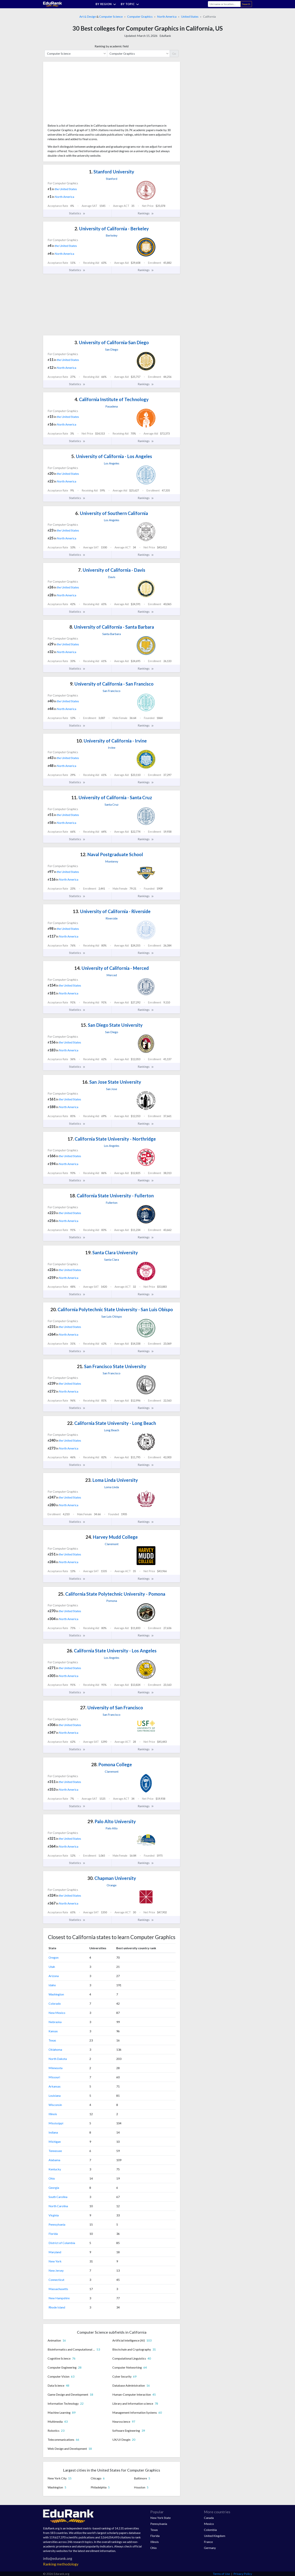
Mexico (209, 2523)
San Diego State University (112, 1025)
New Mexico (57, 2012)
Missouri (54, 2077)
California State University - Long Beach (111, 1423)
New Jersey (56, 2270)
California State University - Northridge (112, 1139)
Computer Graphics (140, 16)
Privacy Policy (242, 2573)
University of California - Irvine (111, 740)
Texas (52, 2040)
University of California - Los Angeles (111, 456)
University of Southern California (111, 513)
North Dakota (58, 2058)
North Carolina (58, 2206)
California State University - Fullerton (112, 1195)
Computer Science (111, 16)
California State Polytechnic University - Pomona (111, 1594)
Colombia (210, 2529)
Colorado (55, 2003)
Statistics (77, 213)
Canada (209, 2517)
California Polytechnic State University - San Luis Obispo (111, 1309)
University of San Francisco (111, 1707)
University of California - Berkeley (112, 228)
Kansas (53, 2031)
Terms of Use (221, 2573)
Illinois (53, 2114)
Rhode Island (57, 2307)
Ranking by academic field (111, 46)
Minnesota (55, 2068)
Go (174, 53)
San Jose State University (111, 1082)
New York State (160, 2517)
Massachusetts (58, 2289)
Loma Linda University (111, 1480)
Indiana (53, 2132)
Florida (53, 2233)
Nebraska (55, 2022)
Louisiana (55, 2095)
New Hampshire (59, 2298)
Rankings (146, 213)
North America (166, 16)
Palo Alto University (111, 1821)
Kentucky (55, 2169)
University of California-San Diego (111, 342)
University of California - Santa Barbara (111, 627)
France (208, 2541)
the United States (66, 189)
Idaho (52, 1985)
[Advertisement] (76, 94)
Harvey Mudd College (112, 1537)
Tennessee (55, 2151)
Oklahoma (55, 2049)
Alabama (54, 2160)
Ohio (52, 2178)
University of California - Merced (111, 968)
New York (55, 2261)
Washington (56, 1994)
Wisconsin (55, 2104)
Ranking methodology (60, 2564)
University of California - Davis (111, 570)
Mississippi (56, 2123)
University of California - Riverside (112, 911)
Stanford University (111, 171)
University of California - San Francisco (112, 684)
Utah (52, 1966)
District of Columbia (62, 2243)
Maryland (55, 2252)
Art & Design (87, 16)
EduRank (165, 35)
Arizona (54, 1976)
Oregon (54, 1957)
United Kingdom (214, 2535)
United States (189, 16)
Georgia (54, 2187)
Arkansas (55, 2086)
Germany (210, 2548)
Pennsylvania (57, 2224)
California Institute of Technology (112, 399)
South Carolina (58, 2197)
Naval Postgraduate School (111, 854)
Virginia (54, 2215)
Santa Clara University (111, 1252)
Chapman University (111, 1878)
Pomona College (111, 1764)
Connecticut (56, 2279)
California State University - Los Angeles (112, 1650)
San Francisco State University (111, 1366)
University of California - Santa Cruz (111, 797)
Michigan (55, 2141)
